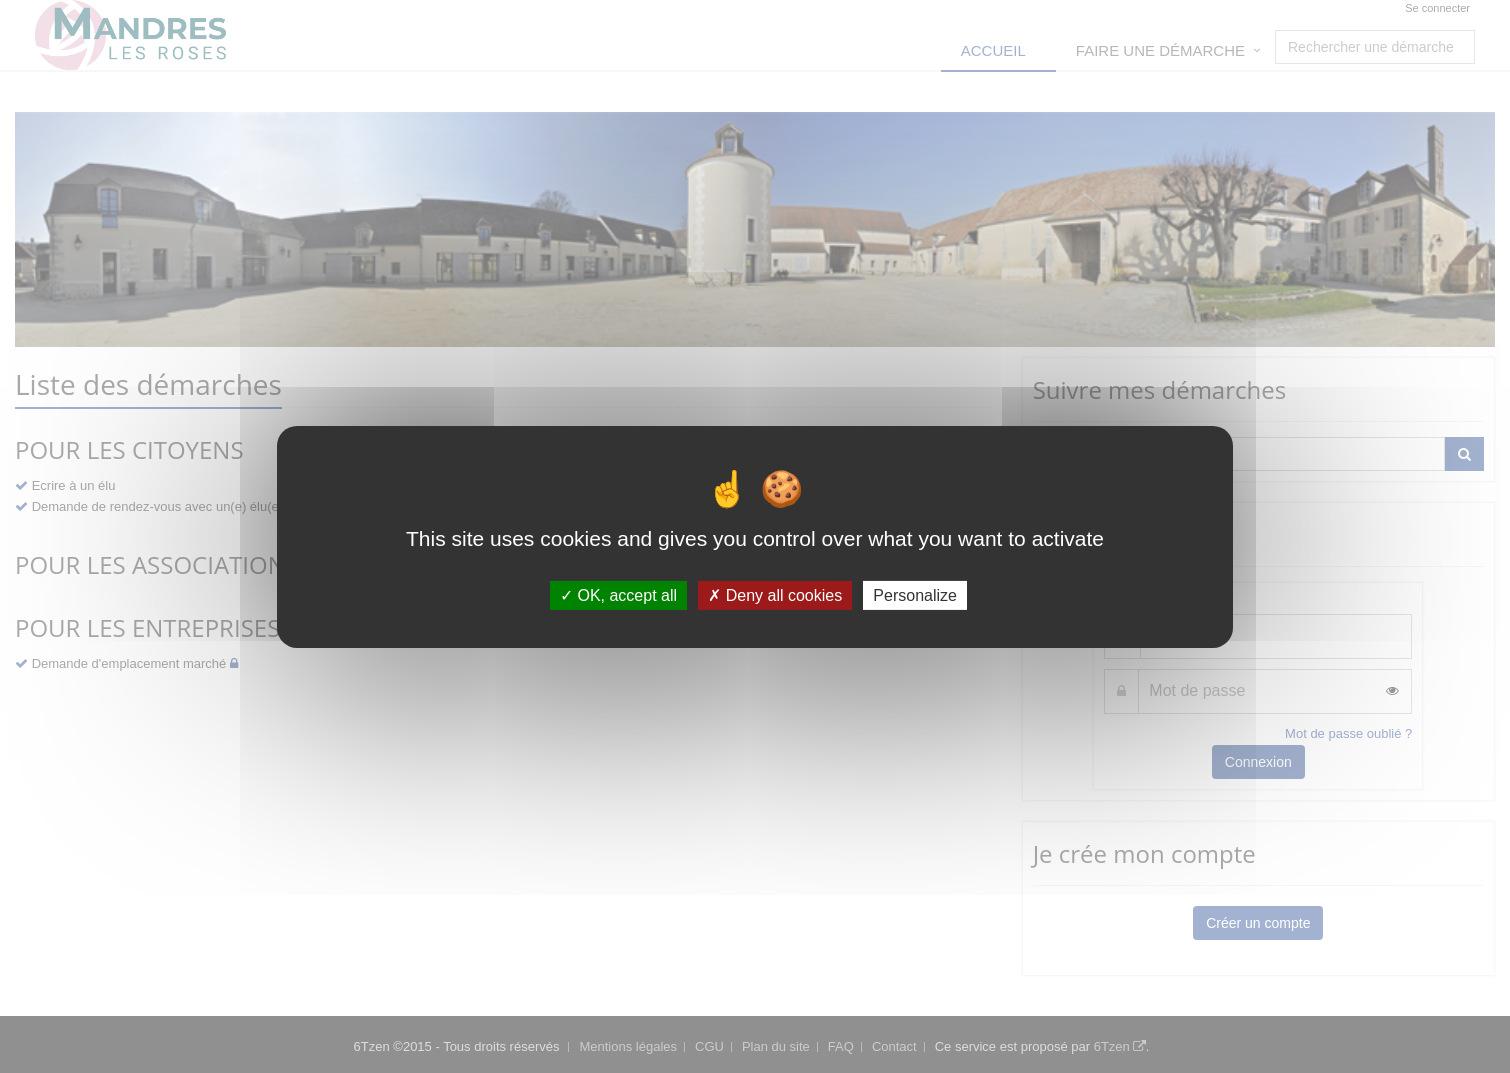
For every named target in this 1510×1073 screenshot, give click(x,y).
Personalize (915, 594)
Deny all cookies (775, 594)
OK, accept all (618, 594)
